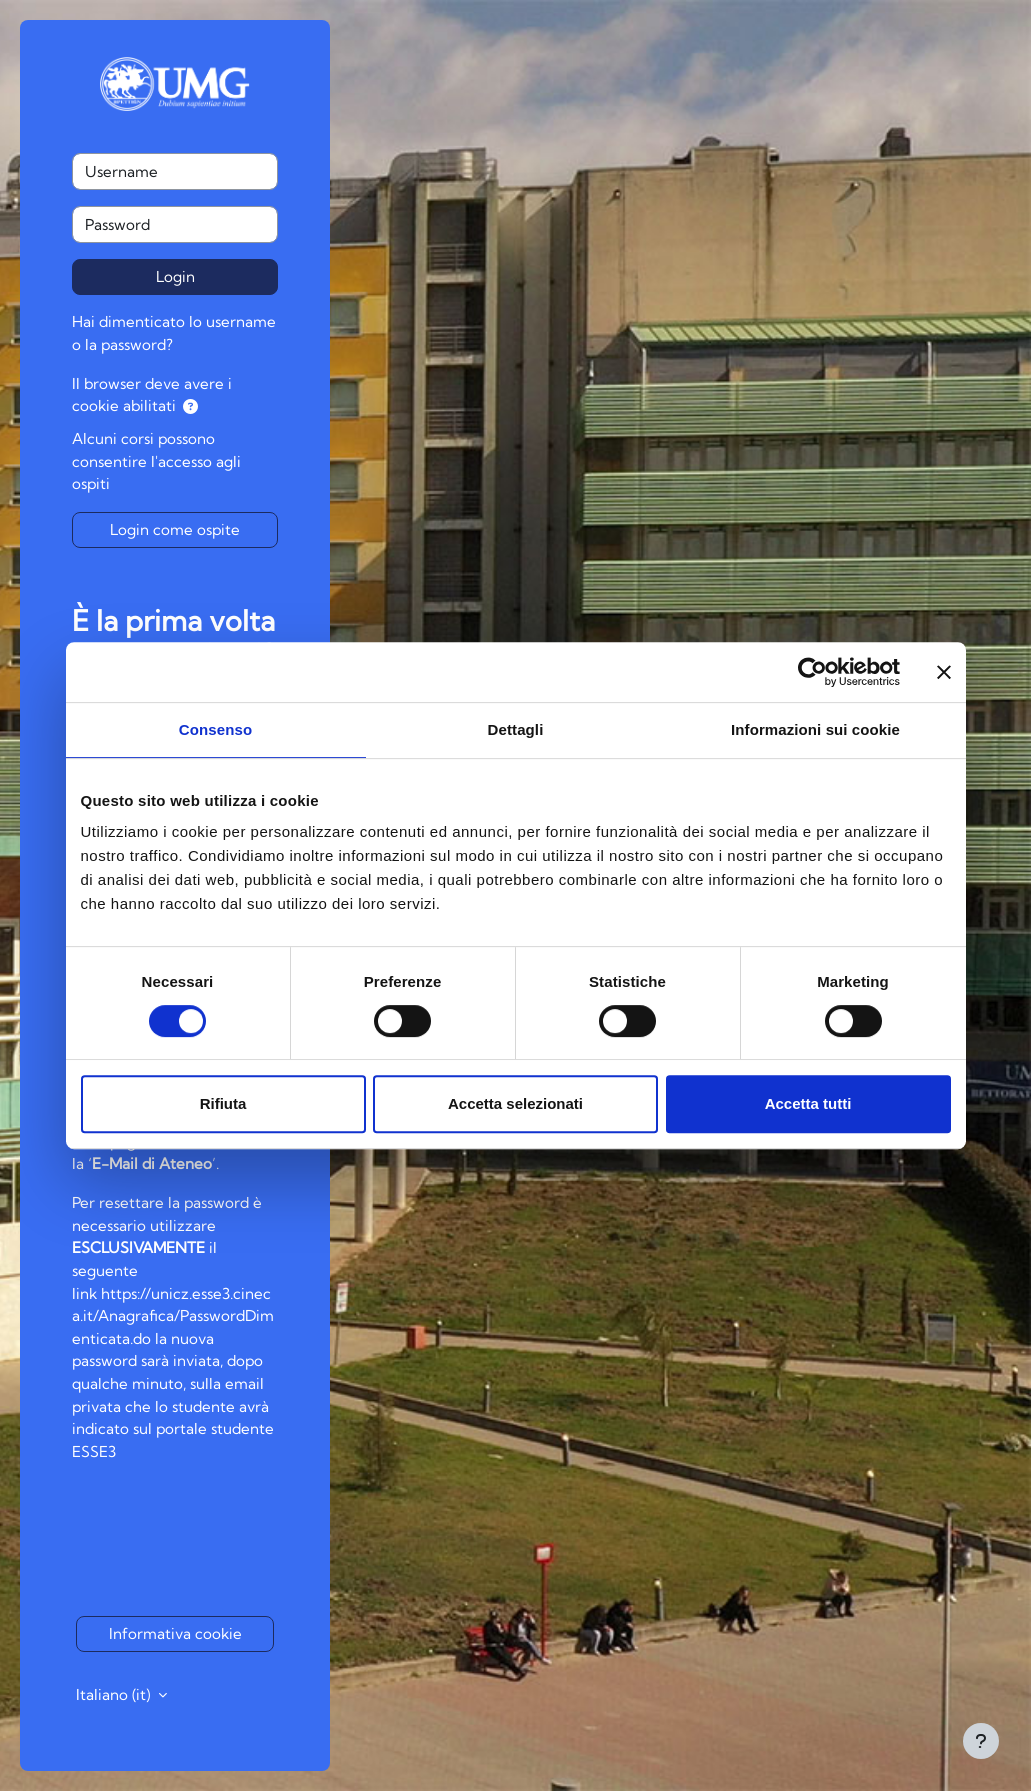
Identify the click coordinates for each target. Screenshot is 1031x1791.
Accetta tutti (808, 1103)
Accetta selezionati (515, 1103)
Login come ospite (175, 529)
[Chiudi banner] (944, 672)
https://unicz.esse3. (167, 1293)
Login (175, 276)
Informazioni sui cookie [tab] (815, 729)
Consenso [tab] (215, 729)
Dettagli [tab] (516, 729)
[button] (190, 407)
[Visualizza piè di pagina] (981, 1741)
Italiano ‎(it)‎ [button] (115, 1694)
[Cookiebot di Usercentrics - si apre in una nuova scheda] (812, 672)
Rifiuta (223, 1103)
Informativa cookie (175, 1633)
